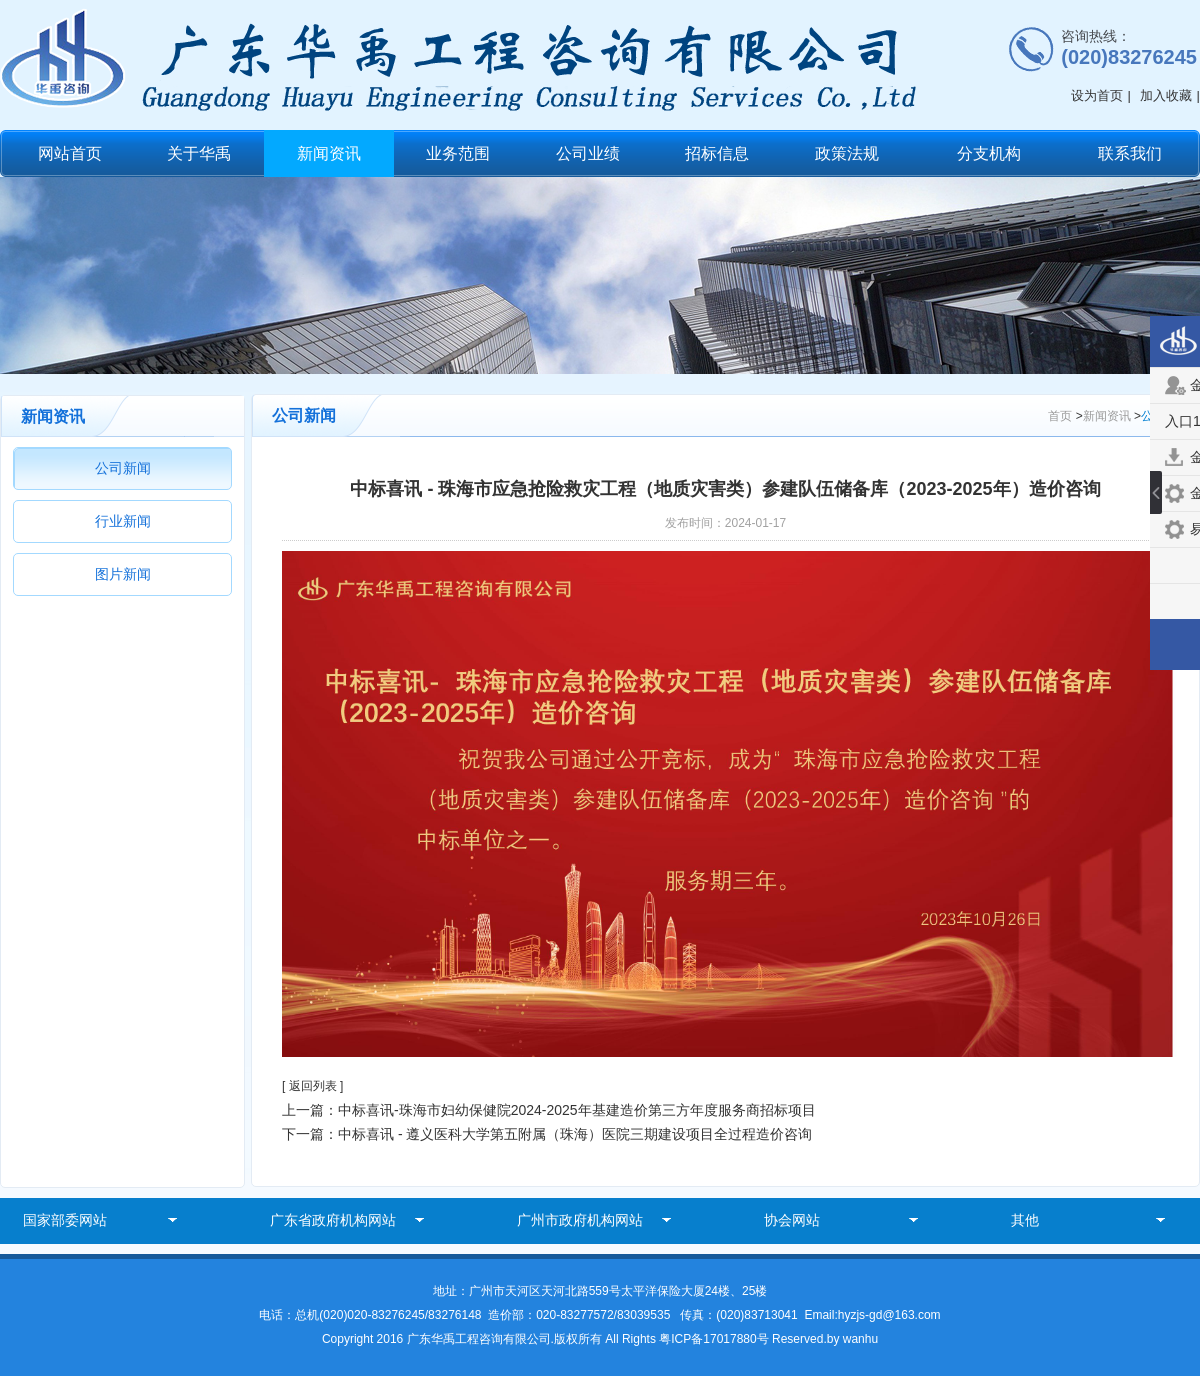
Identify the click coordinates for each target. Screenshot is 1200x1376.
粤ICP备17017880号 (715, 1339)
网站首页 (70, 153)
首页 (1060, 416)
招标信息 (717, 153)
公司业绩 (588, 153)
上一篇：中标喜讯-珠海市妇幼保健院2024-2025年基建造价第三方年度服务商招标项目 (549, 1110)
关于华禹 (199, 153)
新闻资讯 (329, 153)
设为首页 (1097, 95)
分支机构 (989, 153)
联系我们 (1130, 153)
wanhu (860, 1339)
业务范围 (458, 153)
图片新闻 (123, 574)
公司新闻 (123, 468)
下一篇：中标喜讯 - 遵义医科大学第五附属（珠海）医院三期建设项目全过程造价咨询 (547, 1134)
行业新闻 (123, 521)
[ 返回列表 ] (312, 1086)
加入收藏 (1166, 95)
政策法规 (847, 153)
